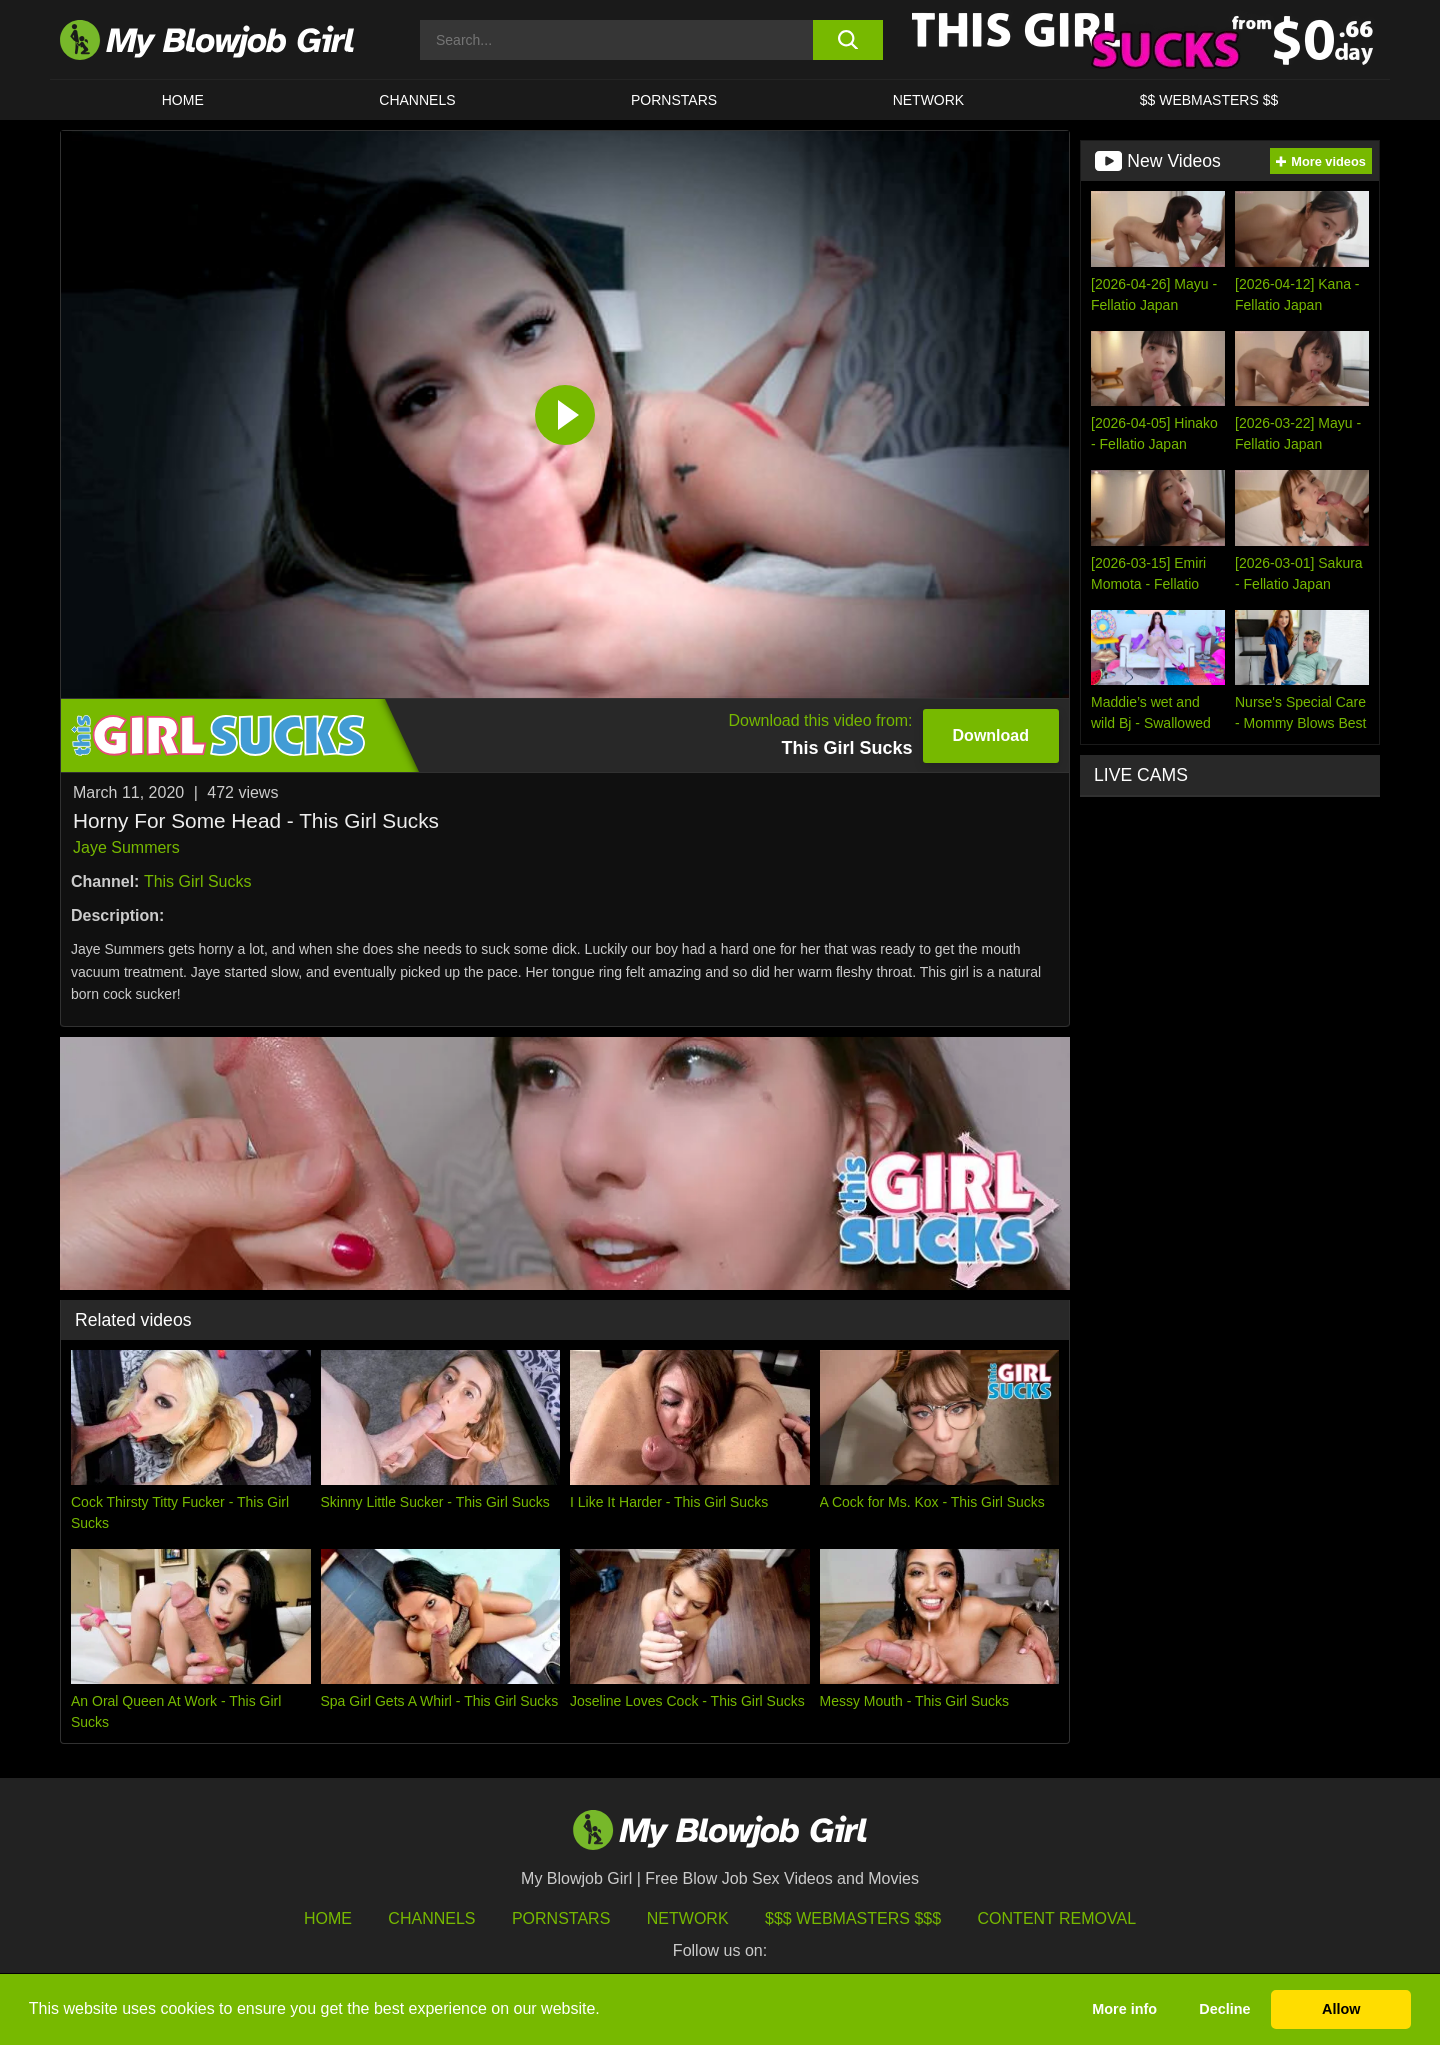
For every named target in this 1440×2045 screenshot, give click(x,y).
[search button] (847, 40)
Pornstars (561, 1918)
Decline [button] (1224, 2009)
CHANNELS (417, 100)
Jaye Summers (126, 847)
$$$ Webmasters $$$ (853, 1918)
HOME (183, 100)
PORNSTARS (674, 100)
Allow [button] (1341, 2009)
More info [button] (1124, 2009)
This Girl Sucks (198, 881)
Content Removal (1057, 1918)
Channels (431, 1918)
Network (929, 100)
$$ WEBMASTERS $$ (1209, 100)
